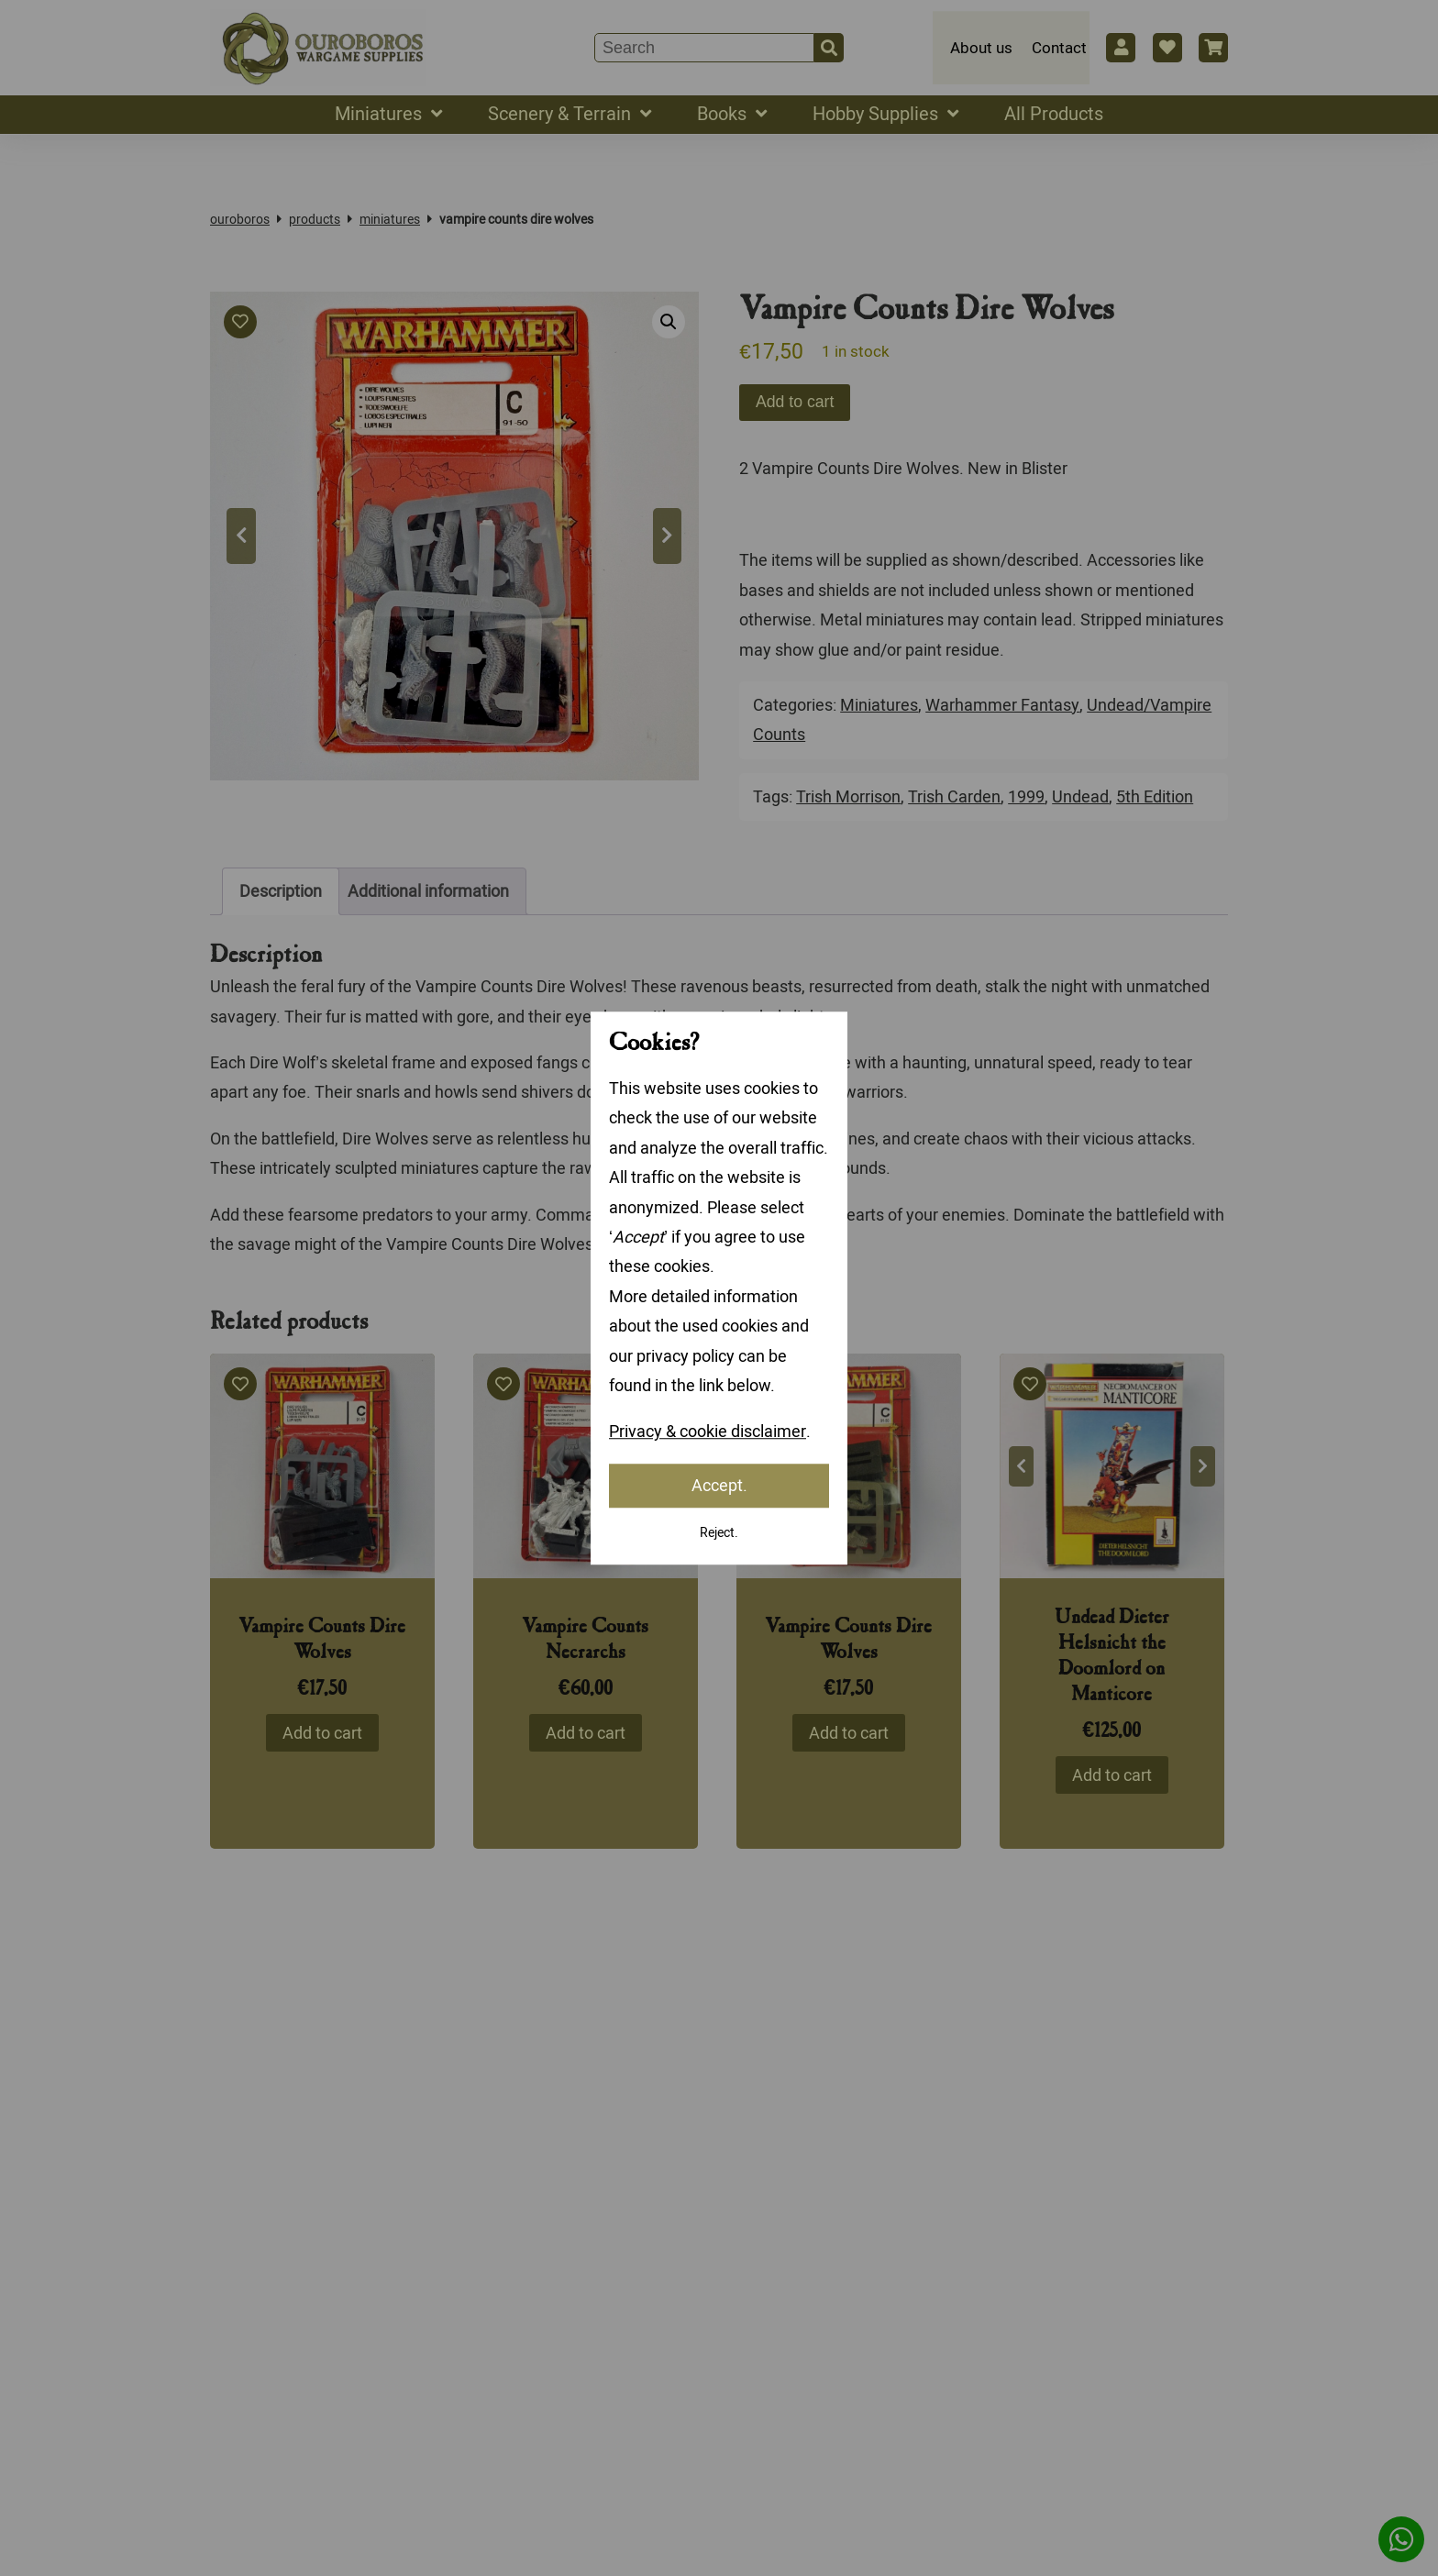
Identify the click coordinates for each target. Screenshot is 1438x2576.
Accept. (719, 1486)
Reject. (719, 1532)
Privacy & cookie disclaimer (707, 1431)
